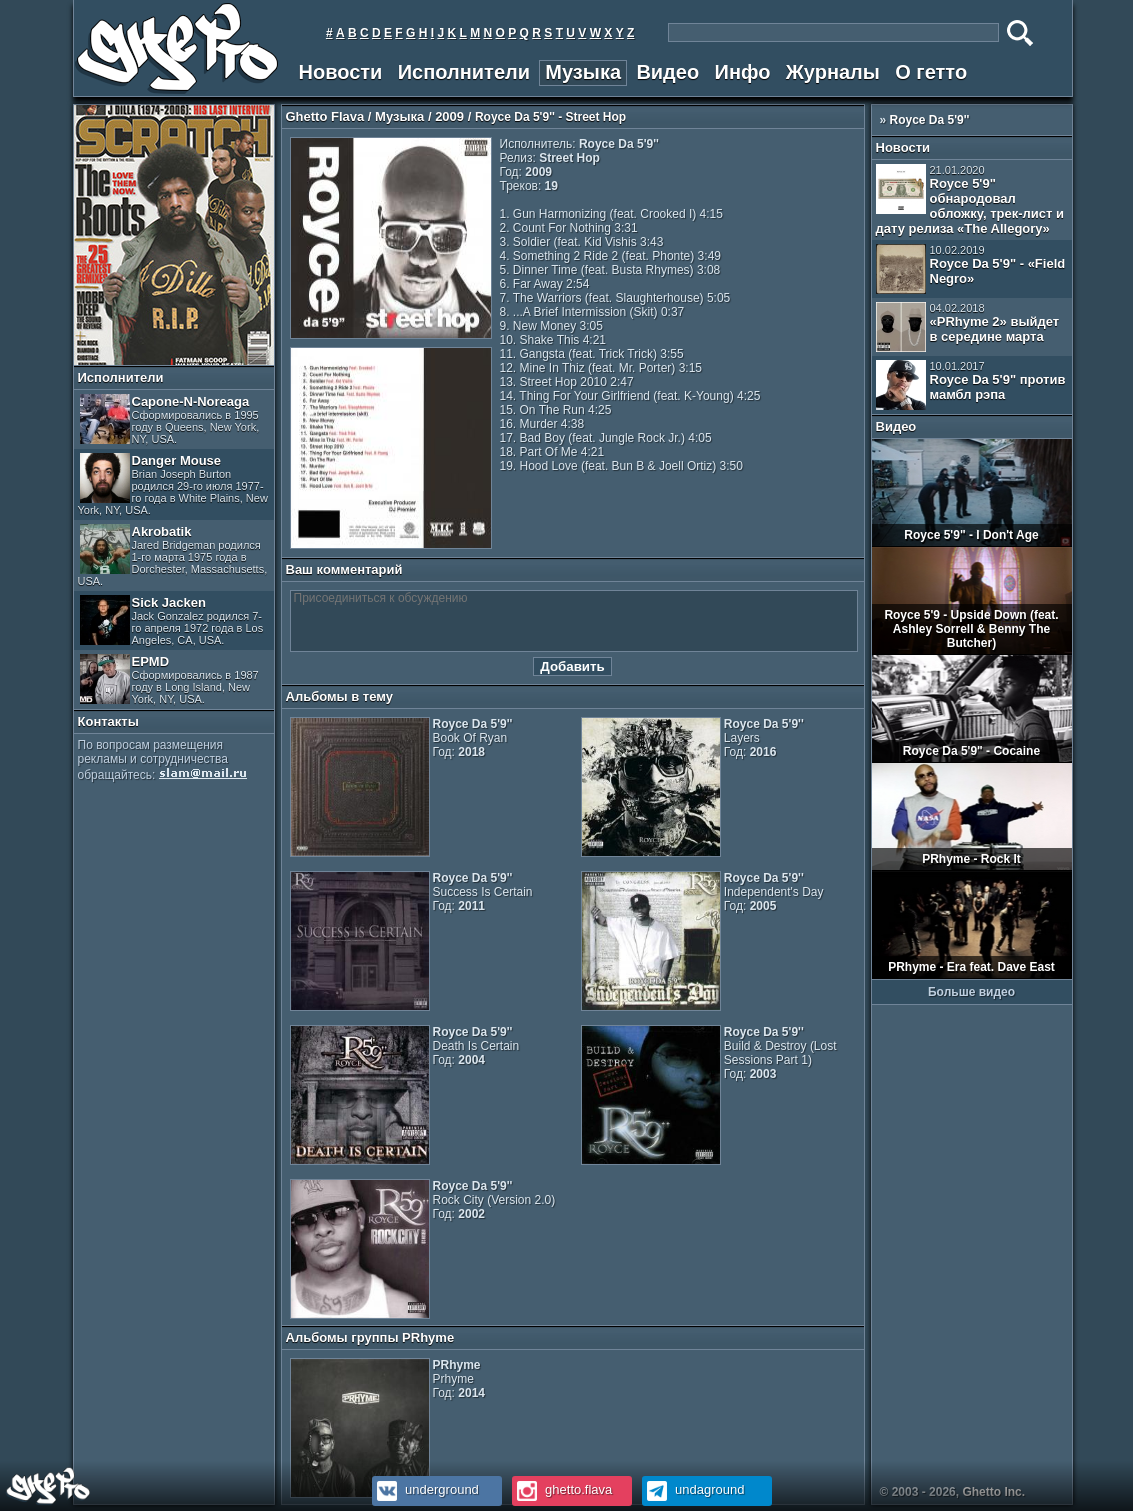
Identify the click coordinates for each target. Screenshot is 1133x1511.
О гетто (931, 72)
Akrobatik (173, 555)
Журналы (833, 72)
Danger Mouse (173, 484)
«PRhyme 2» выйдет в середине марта (968, 327)
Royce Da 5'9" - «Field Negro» (971, 269)
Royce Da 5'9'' (930, 120)
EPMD (169, 679)
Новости (341, 72)
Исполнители (464, 72)
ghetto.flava (562, 1489)
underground (425, 1489)
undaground (693, 1489)
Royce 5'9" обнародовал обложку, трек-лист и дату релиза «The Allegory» (970, 200)
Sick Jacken (172, 620)
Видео (667, 72)
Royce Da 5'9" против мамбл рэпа (971, 385)
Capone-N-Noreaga (170, 419)
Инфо (743, 72)
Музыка (583, 72)
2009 (449, 116)
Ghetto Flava (325, 116)
